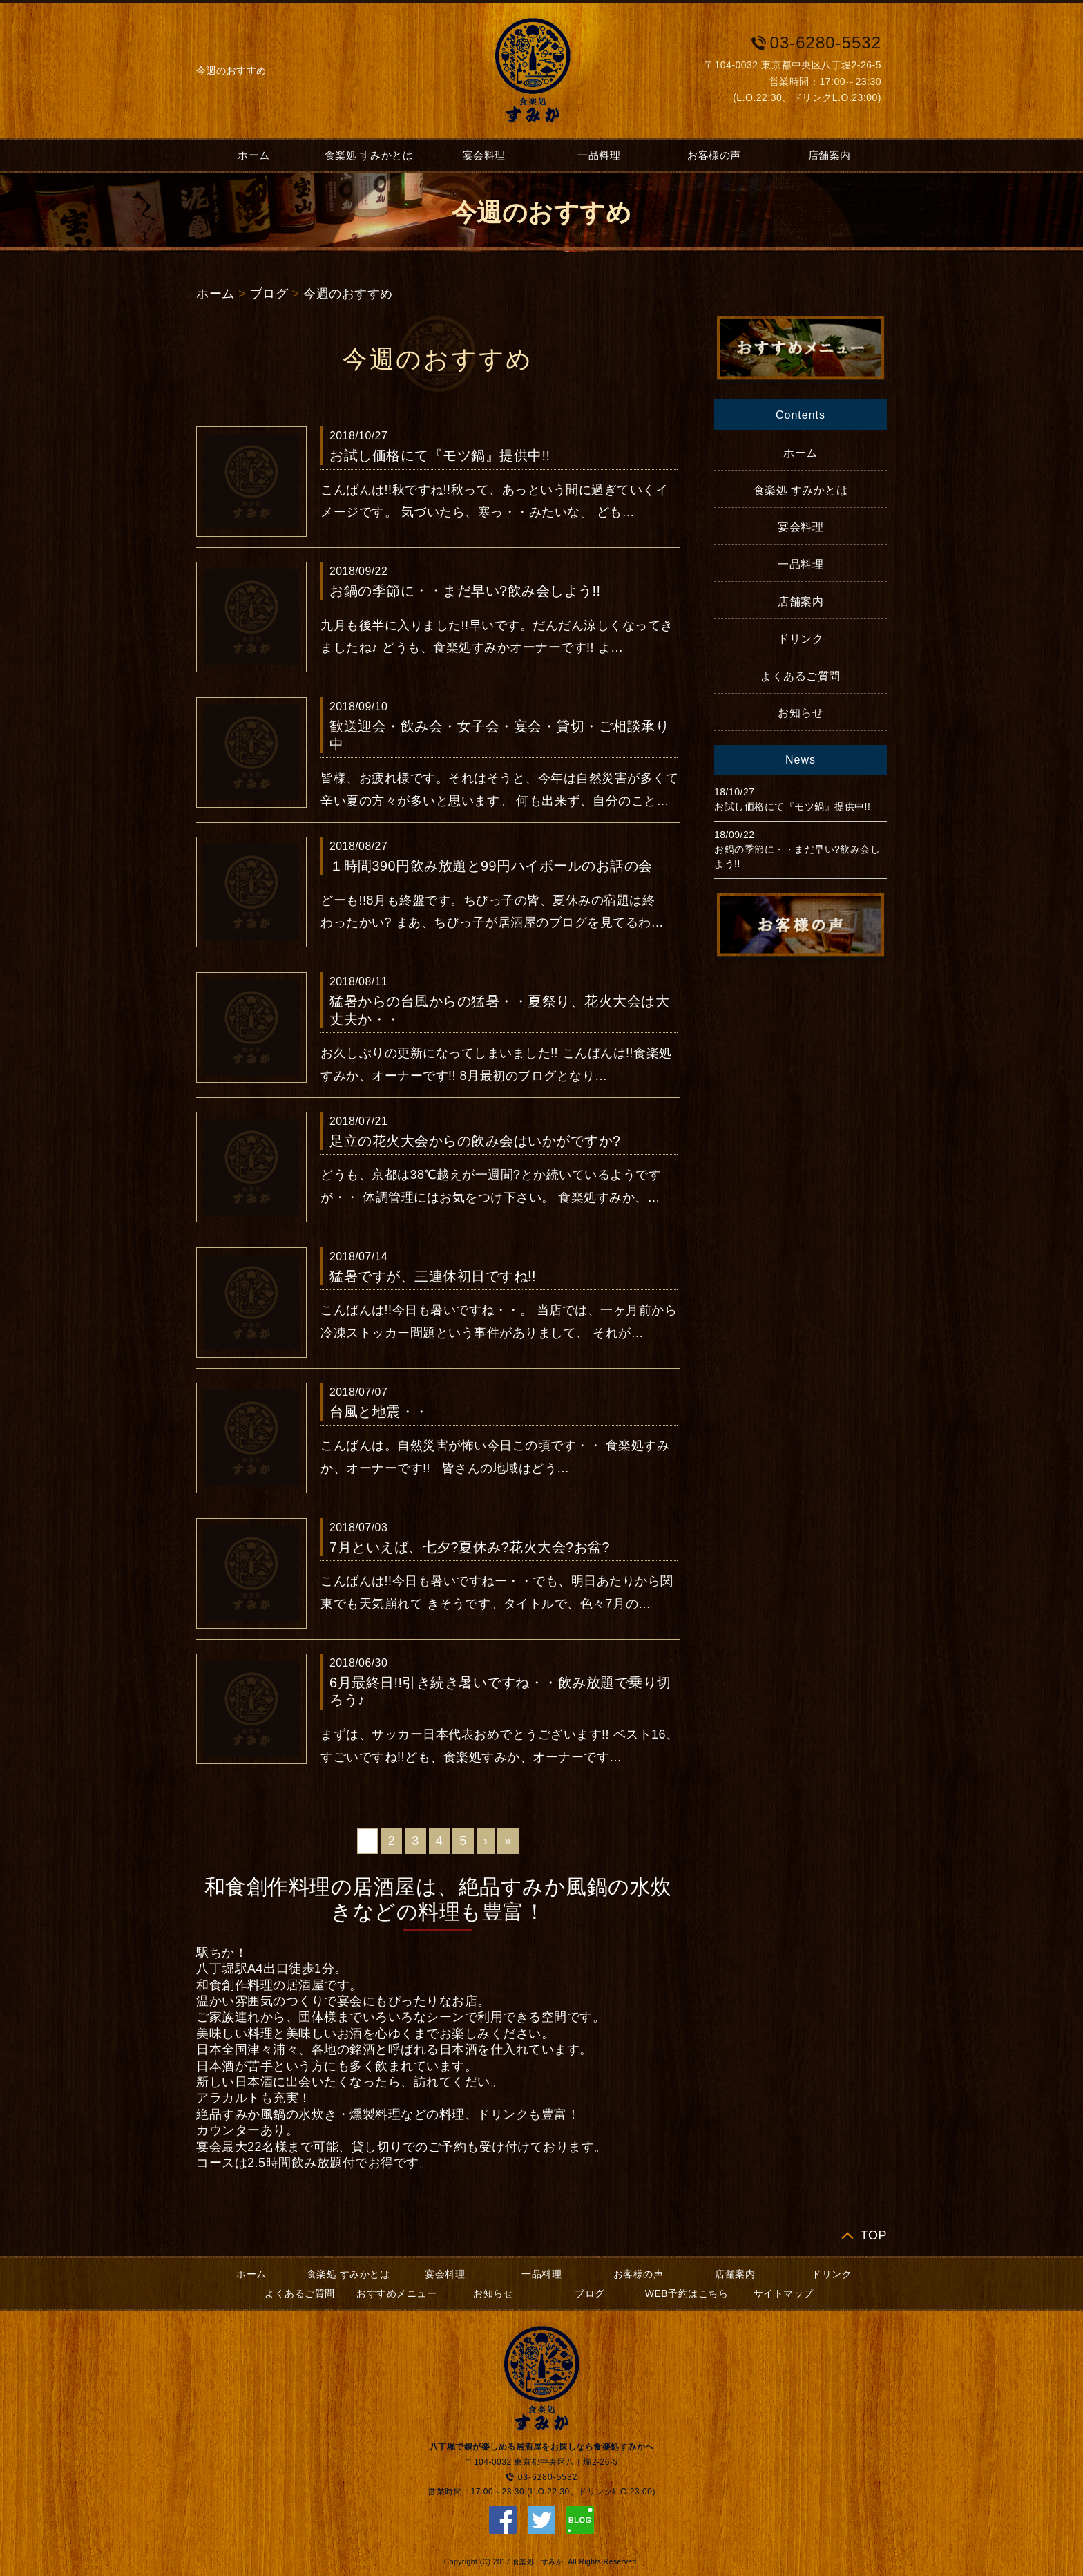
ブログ (269, 294)
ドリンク (800, 639)
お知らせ (800, 713)
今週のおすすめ (348, 294)
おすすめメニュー (396, 2293)
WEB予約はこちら (686, 2293)
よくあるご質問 (800, 676)
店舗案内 (829, 155)
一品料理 (598, 155)
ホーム (254, 155)
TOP (874, 2235)
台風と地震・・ (379, 1411)
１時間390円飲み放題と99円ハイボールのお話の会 (491, 865)
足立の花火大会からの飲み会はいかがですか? (475, 1140)
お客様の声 (714, 155)
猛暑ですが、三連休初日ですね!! (432, 1276)
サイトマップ (784, 2293)
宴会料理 (484, 155)
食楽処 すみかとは (369, 155)
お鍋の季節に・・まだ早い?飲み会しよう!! (465, 590)
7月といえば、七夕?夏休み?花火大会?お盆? (469, 1547)
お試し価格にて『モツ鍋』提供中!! (439, 455)
